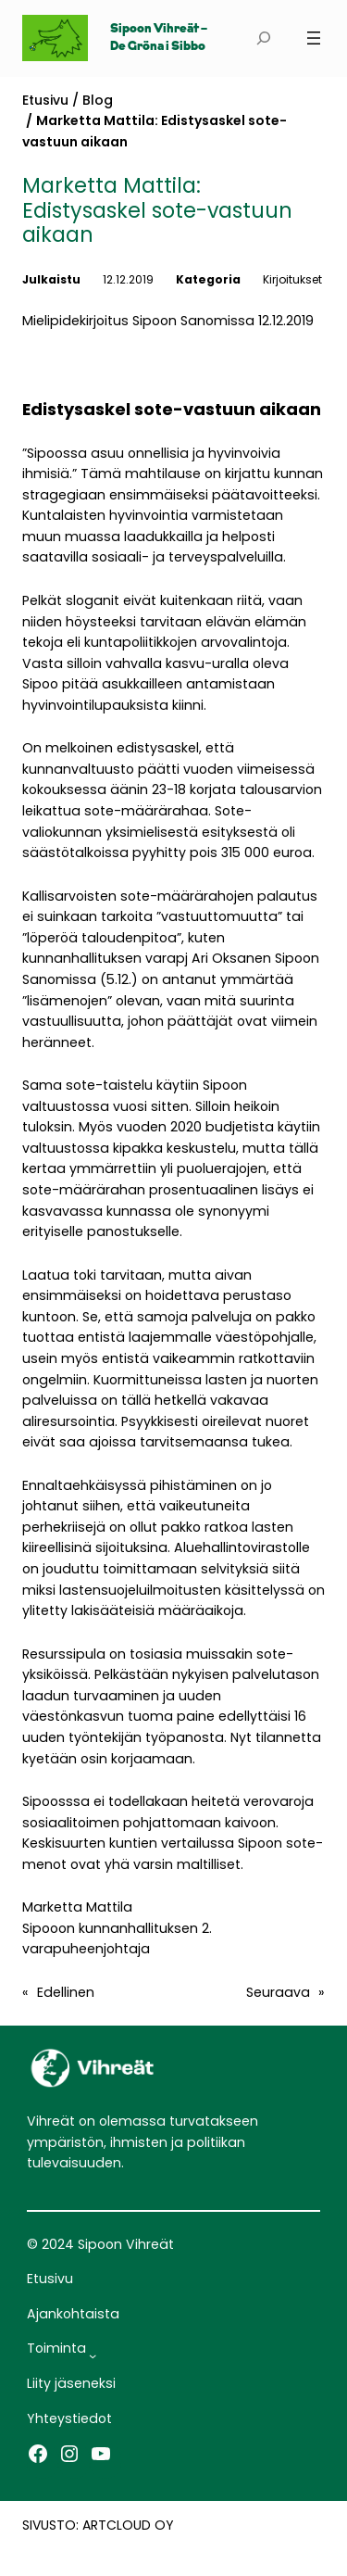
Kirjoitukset (292, 279)
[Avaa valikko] (314, 38)
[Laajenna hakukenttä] (263, 38)
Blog (97, 100)
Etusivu (45, 100)
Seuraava (278, 1992)
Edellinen (65, 1992)
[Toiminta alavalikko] (92, 2355)
